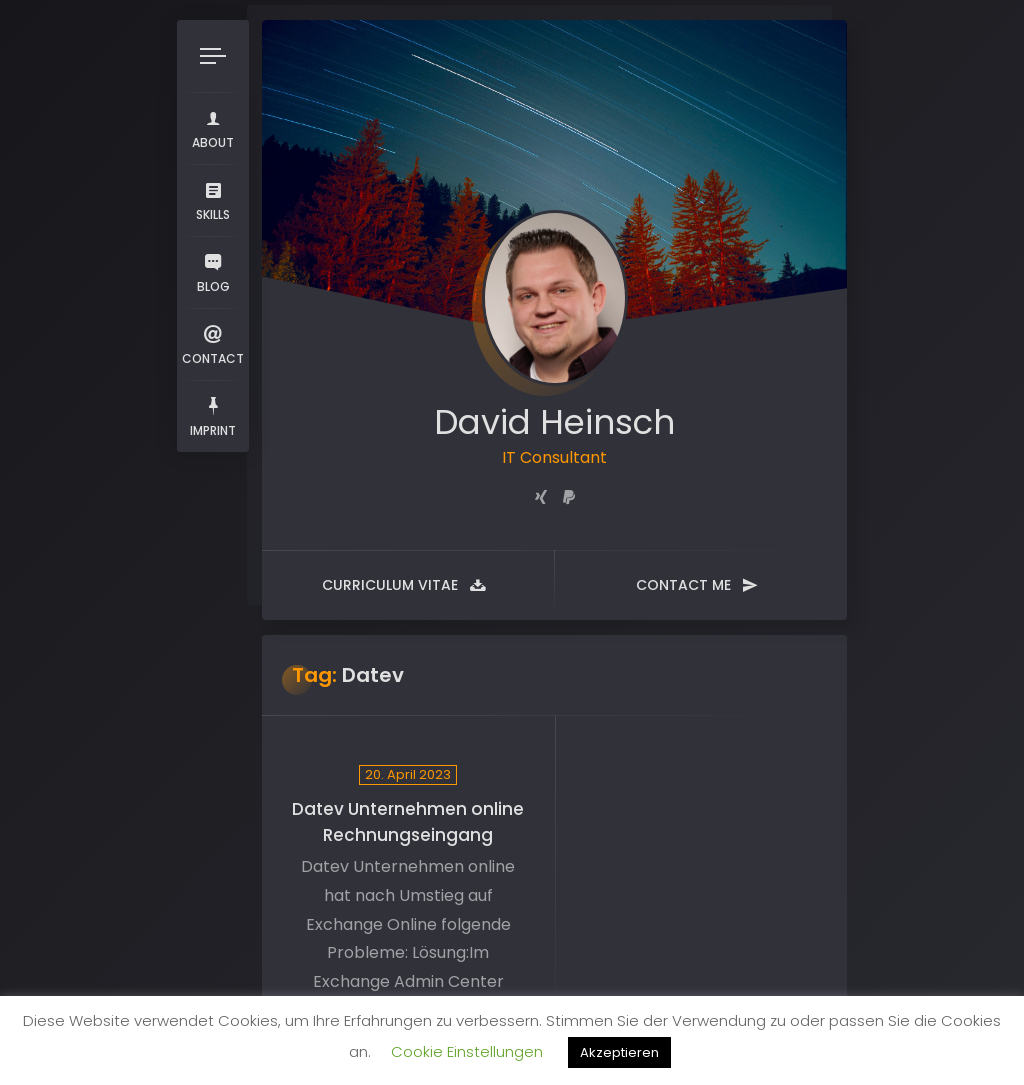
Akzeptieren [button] (619, 1052)
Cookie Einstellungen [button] (467, 1051)
